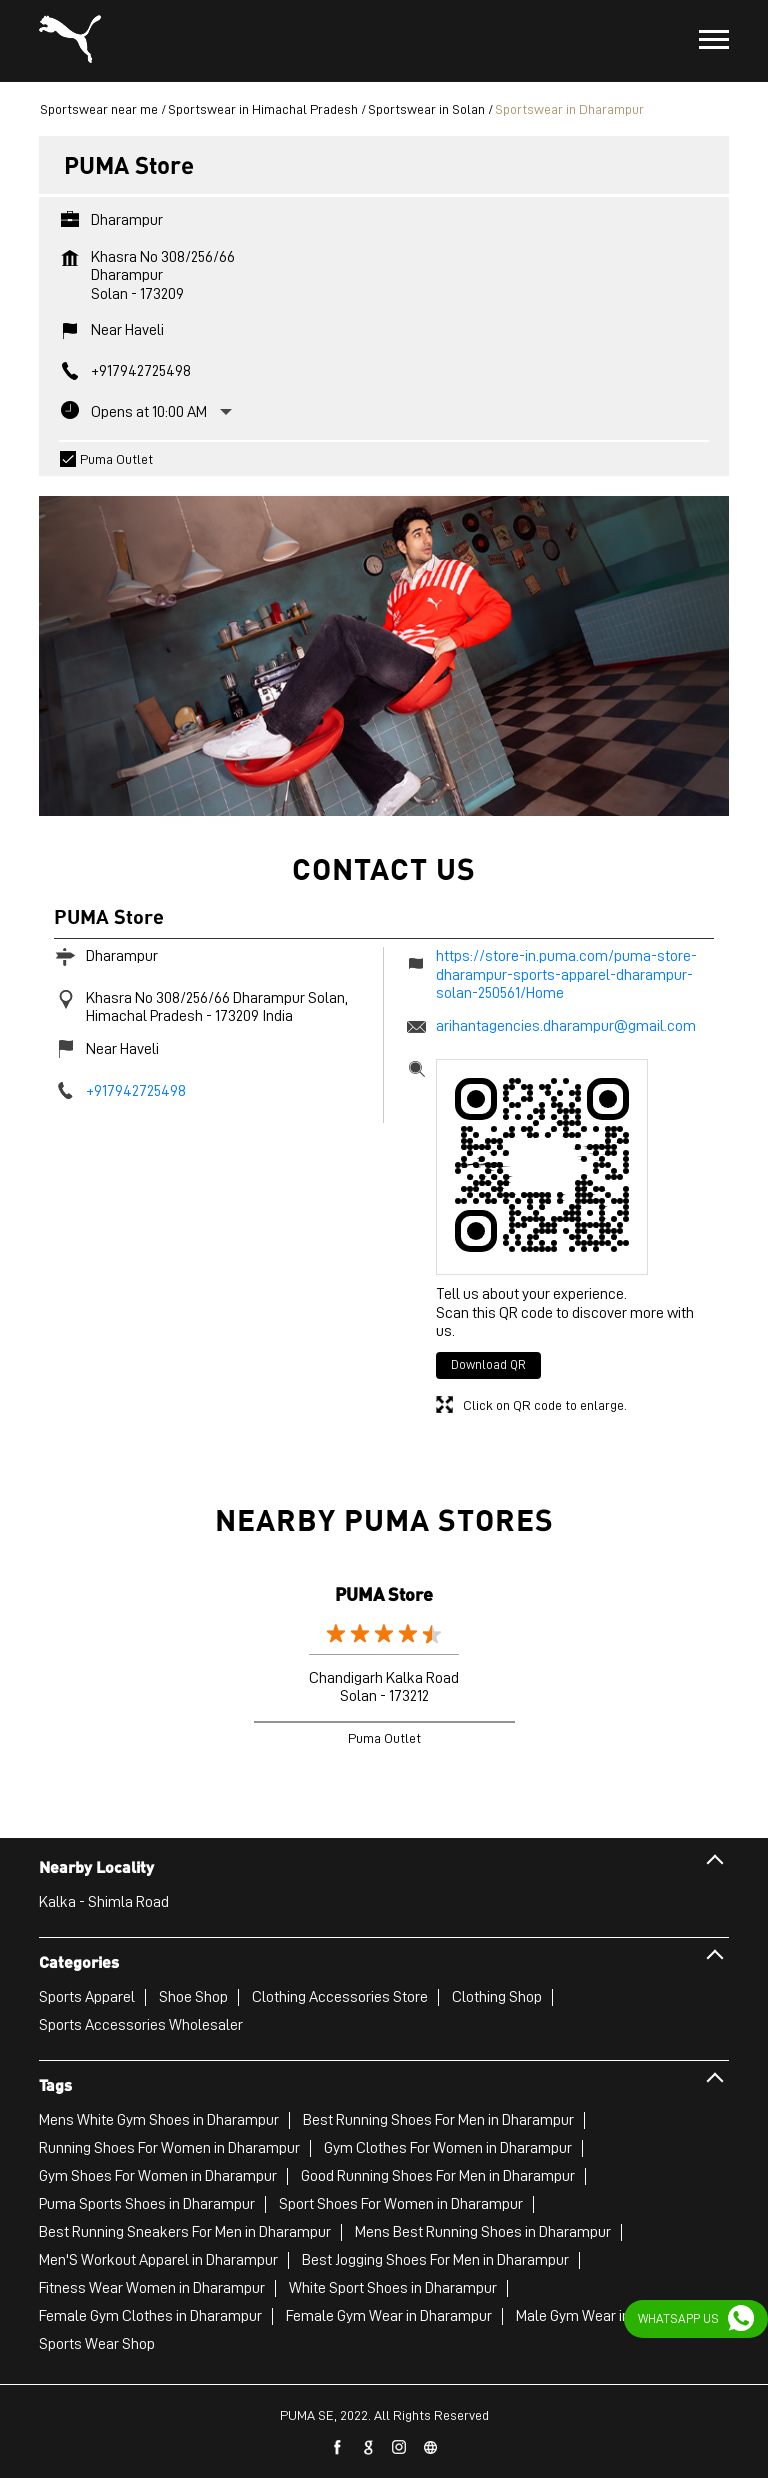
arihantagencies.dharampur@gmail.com (566, 1026)
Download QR (488, 1364)
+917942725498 (141, 371)
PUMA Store (384, 1593)
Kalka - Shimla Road (104, 1902)
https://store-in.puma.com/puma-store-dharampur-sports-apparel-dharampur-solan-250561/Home (566, 974)
